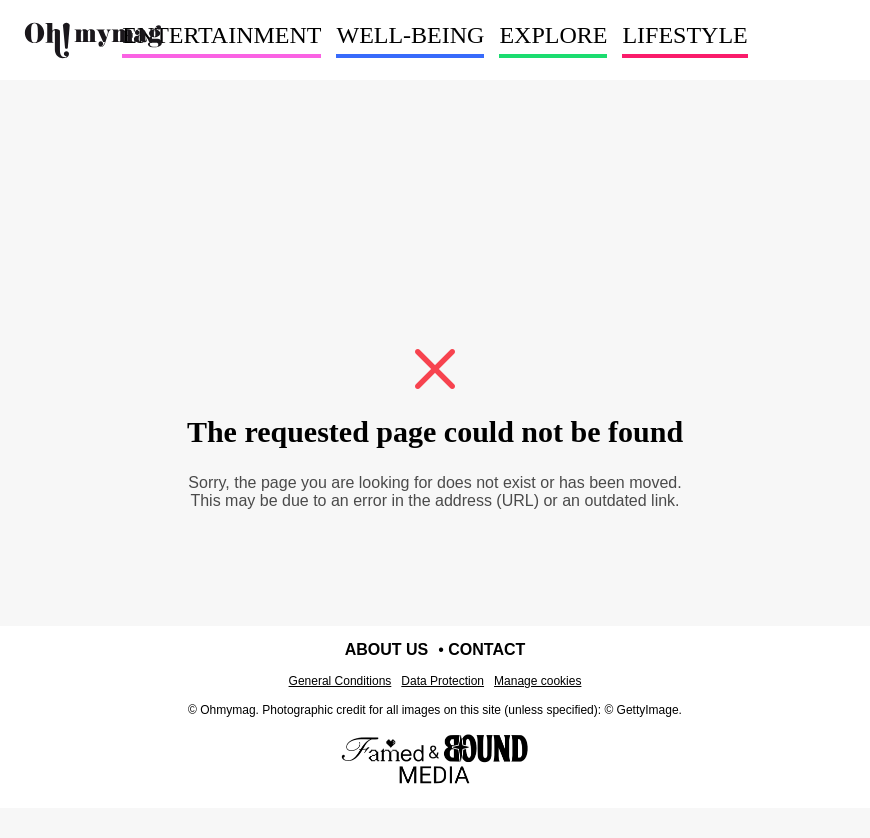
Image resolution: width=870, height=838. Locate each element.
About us (387, 649)
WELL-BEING (410, 35)
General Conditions (340, 681)
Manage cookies (537, 681)
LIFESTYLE (684, 35)
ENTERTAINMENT (221, 35)
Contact (486, 649)
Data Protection (442, 681)
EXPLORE (553, 35)
